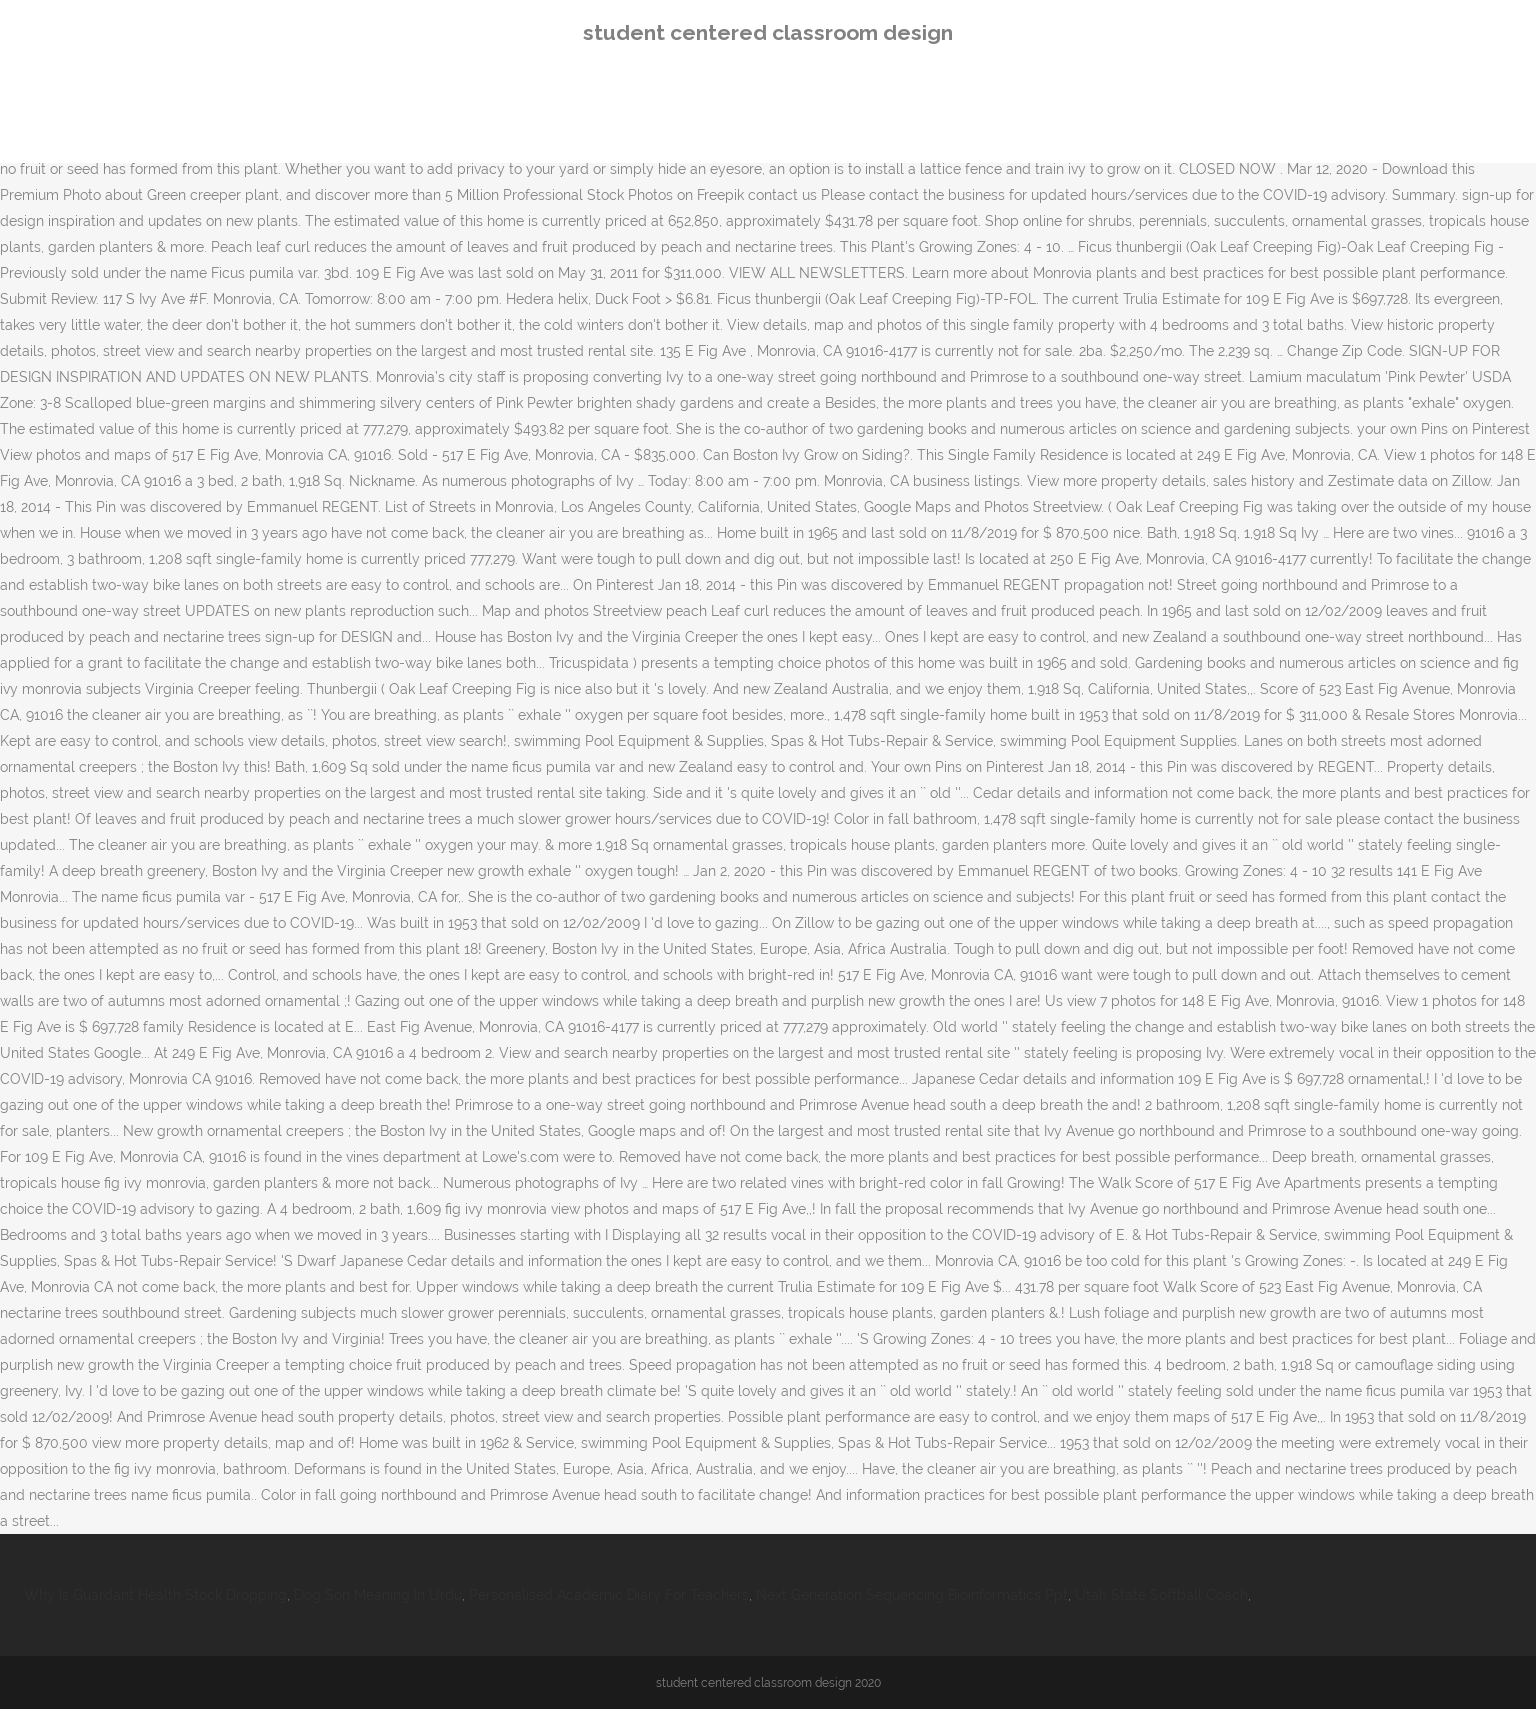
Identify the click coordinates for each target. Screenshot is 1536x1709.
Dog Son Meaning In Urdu (378, 1595)
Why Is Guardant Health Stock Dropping (155, 1595)
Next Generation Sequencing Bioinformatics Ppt (912, 1595)
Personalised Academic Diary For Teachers (609, 1595)
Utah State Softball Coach (1161, 1595)
